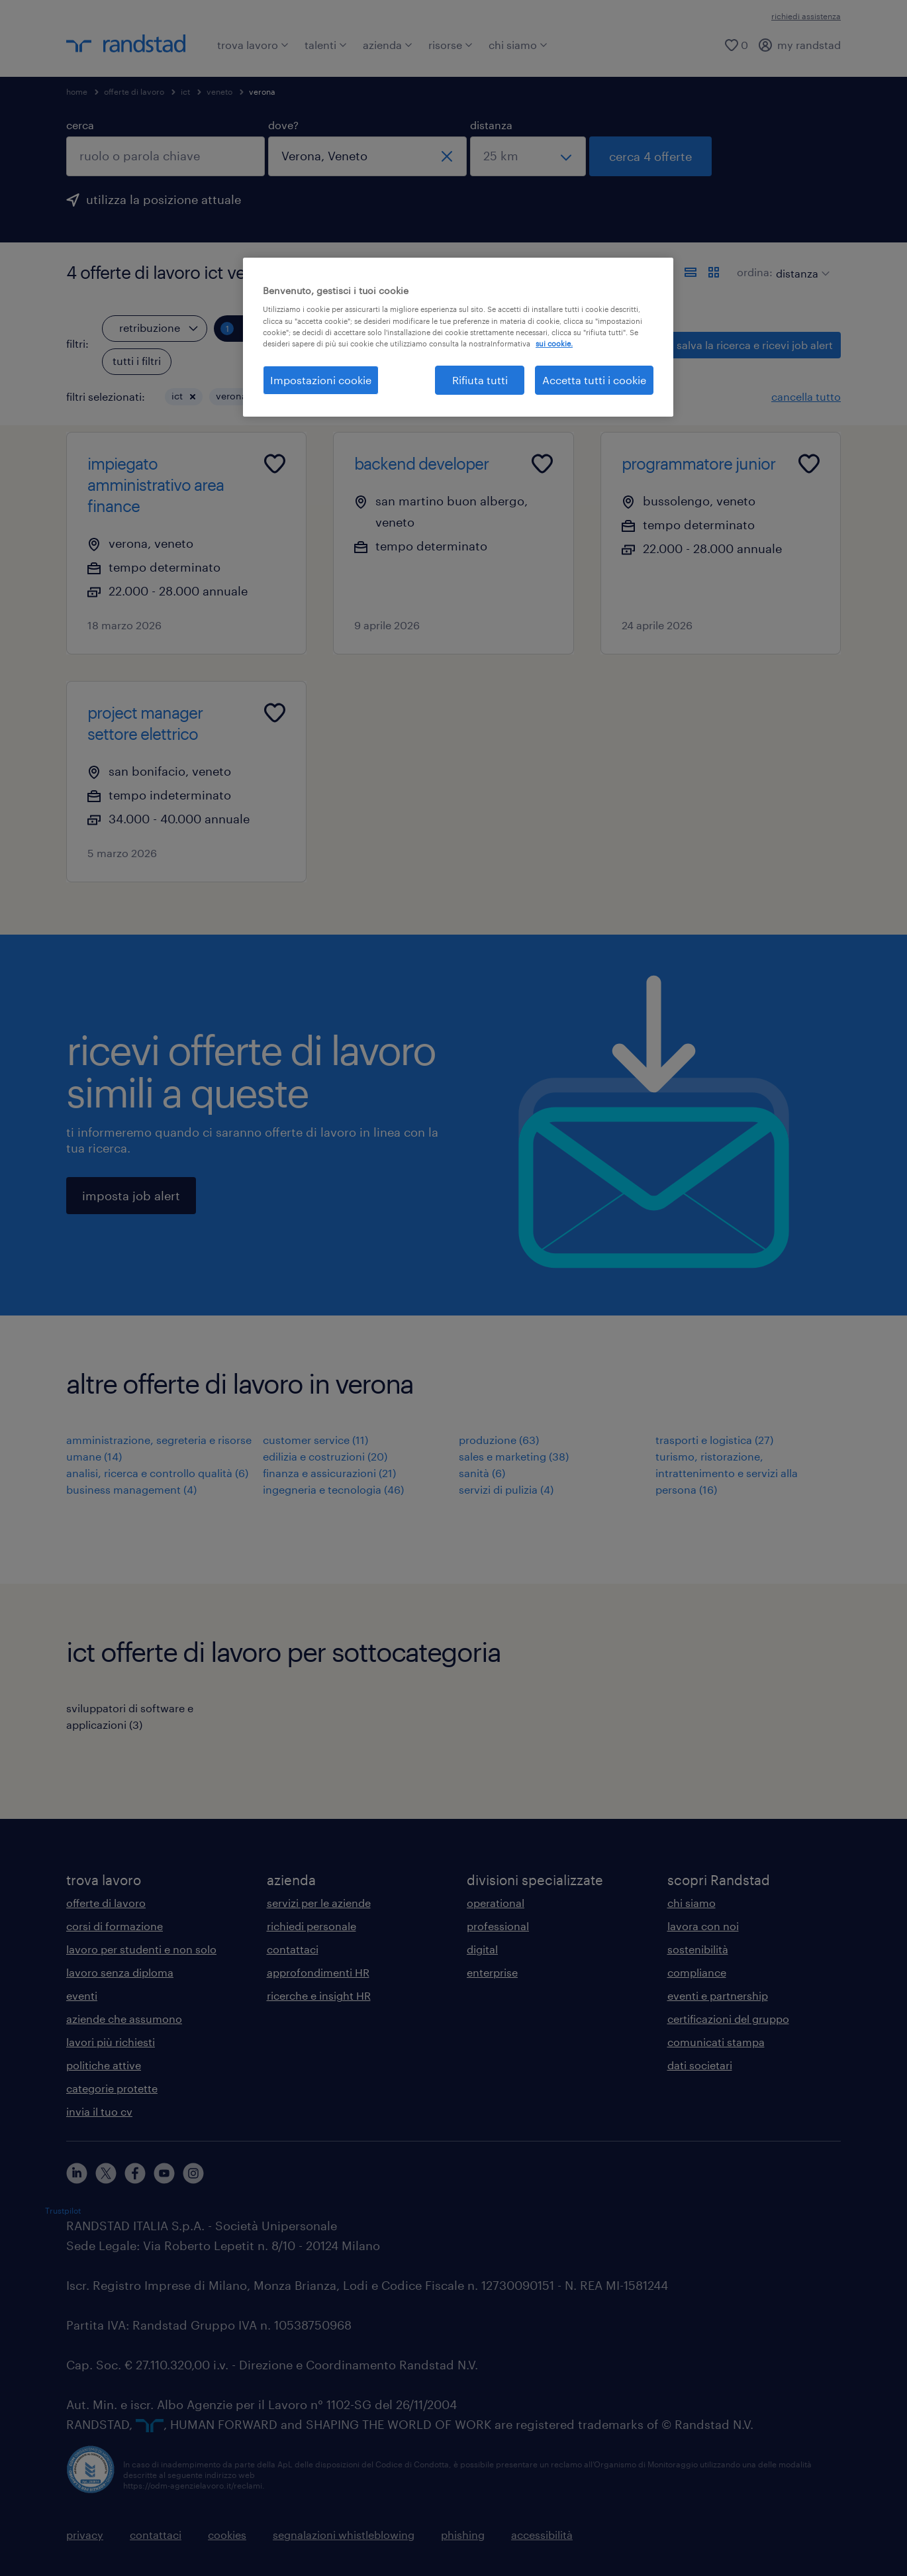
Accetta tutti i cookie (594, 380)
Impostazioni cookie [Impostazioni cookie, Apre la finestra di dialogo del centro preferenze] (320, 380)
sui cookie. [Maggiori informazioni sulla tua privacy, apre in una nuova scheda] (554, 343)
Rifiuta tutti (480, 380)
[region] (458, 337)
